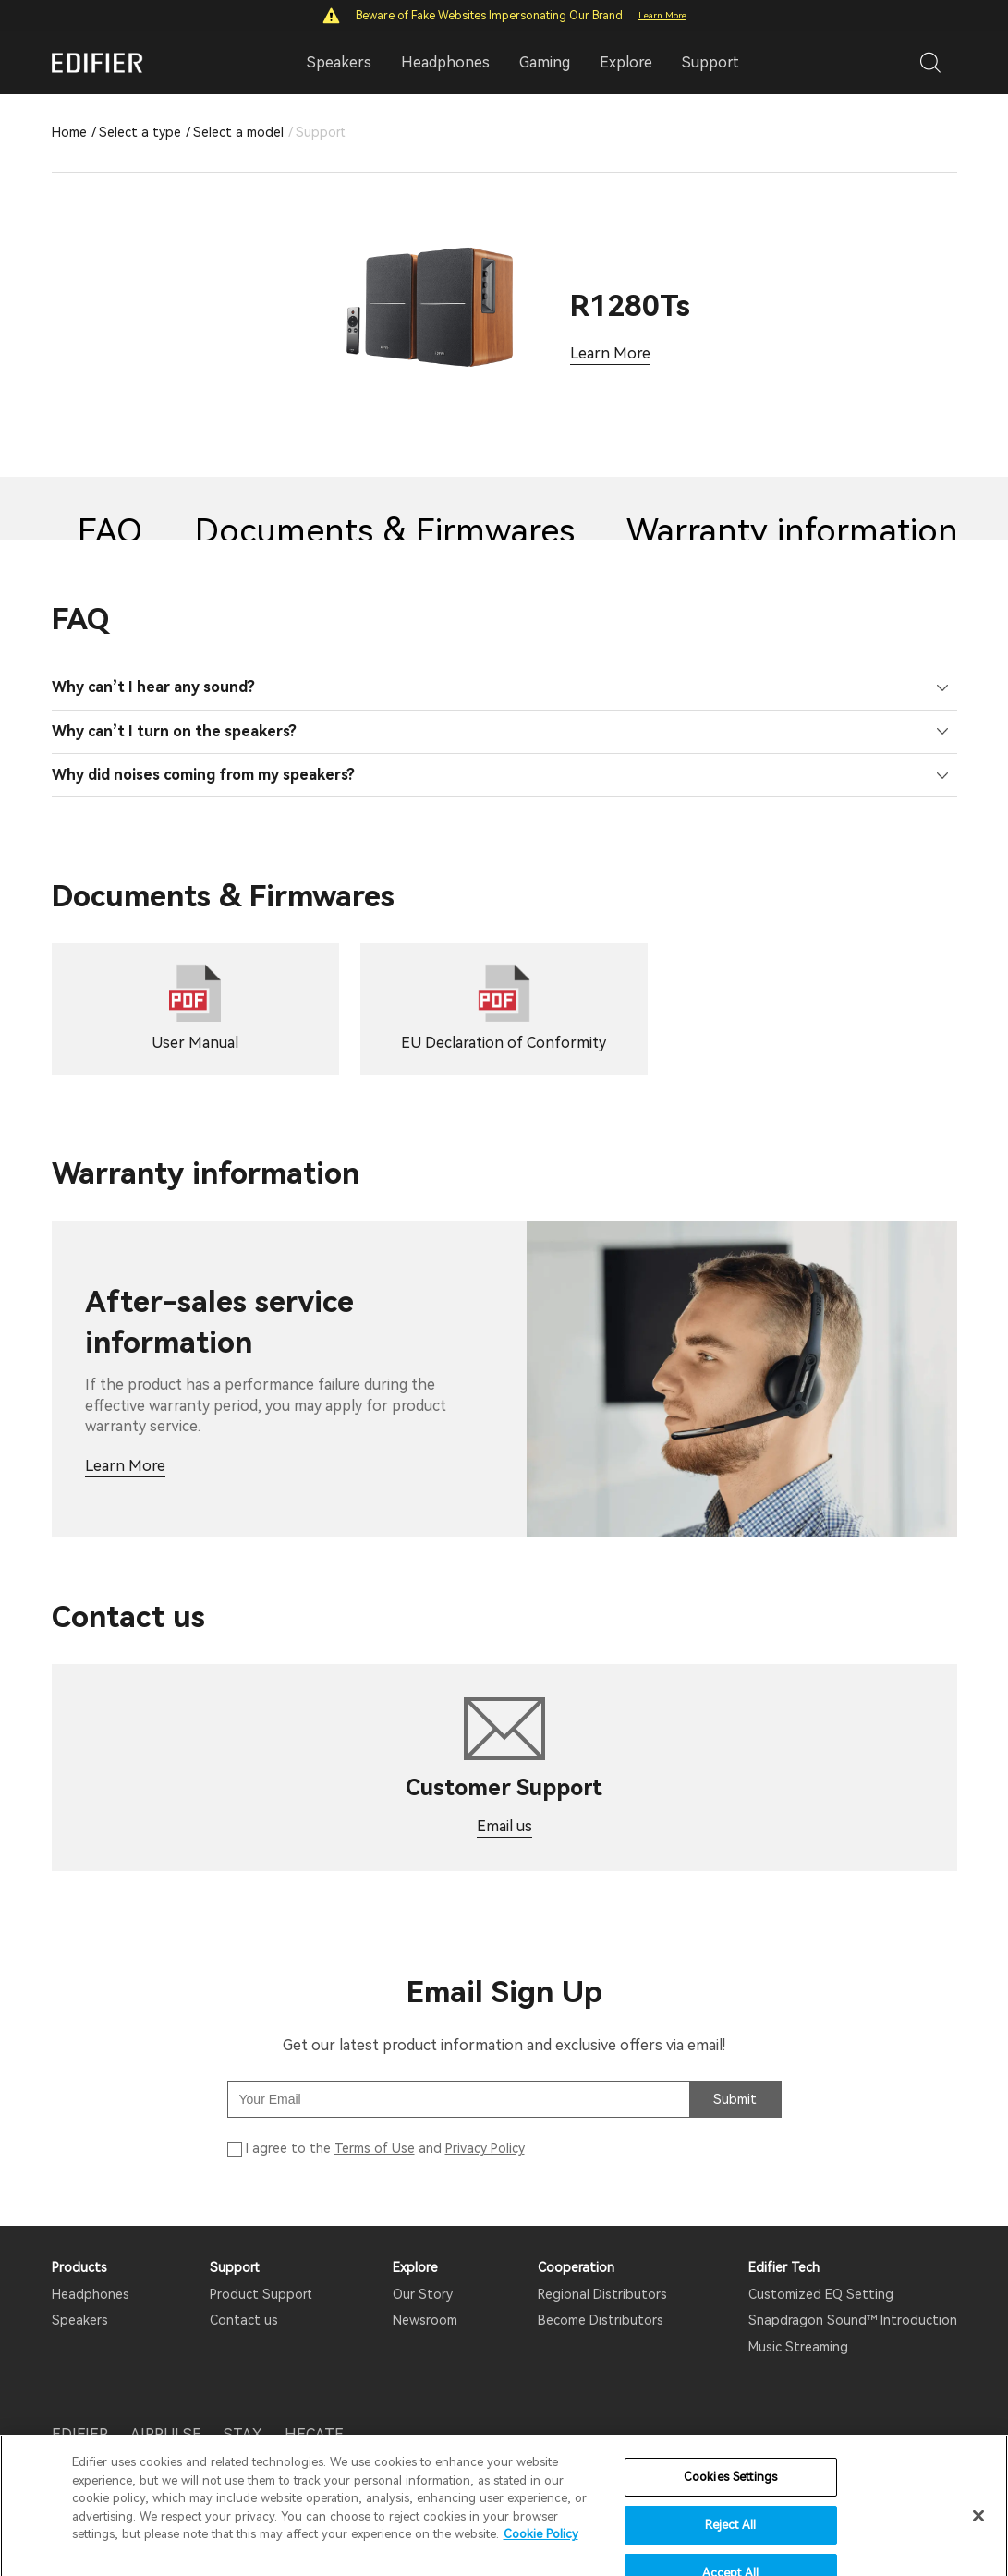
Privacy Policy (485, 2148)
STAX (243, 2434)
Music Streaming (798, 2346)
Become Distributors (600, 2320)
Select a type (140, 132)
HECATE (314, 2434)
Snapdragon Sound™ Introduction (852, 2320)
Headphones (90, 2294)
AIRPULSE (165, 2434)
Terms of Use (374, 2148)
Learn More (662, 15)
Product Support (261, 2294)
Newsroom (425, 2320)
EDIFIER (80, 2434)
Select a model (238, 132)
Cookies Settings (730, 2519)
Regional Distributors (602, 2294)
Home (69, 132)
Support (710, 62)
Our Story (423, 2294)
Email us (504, 1826)
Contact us (244, 2320)
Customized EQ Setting (820, 2294)
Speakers (80, 2320)
